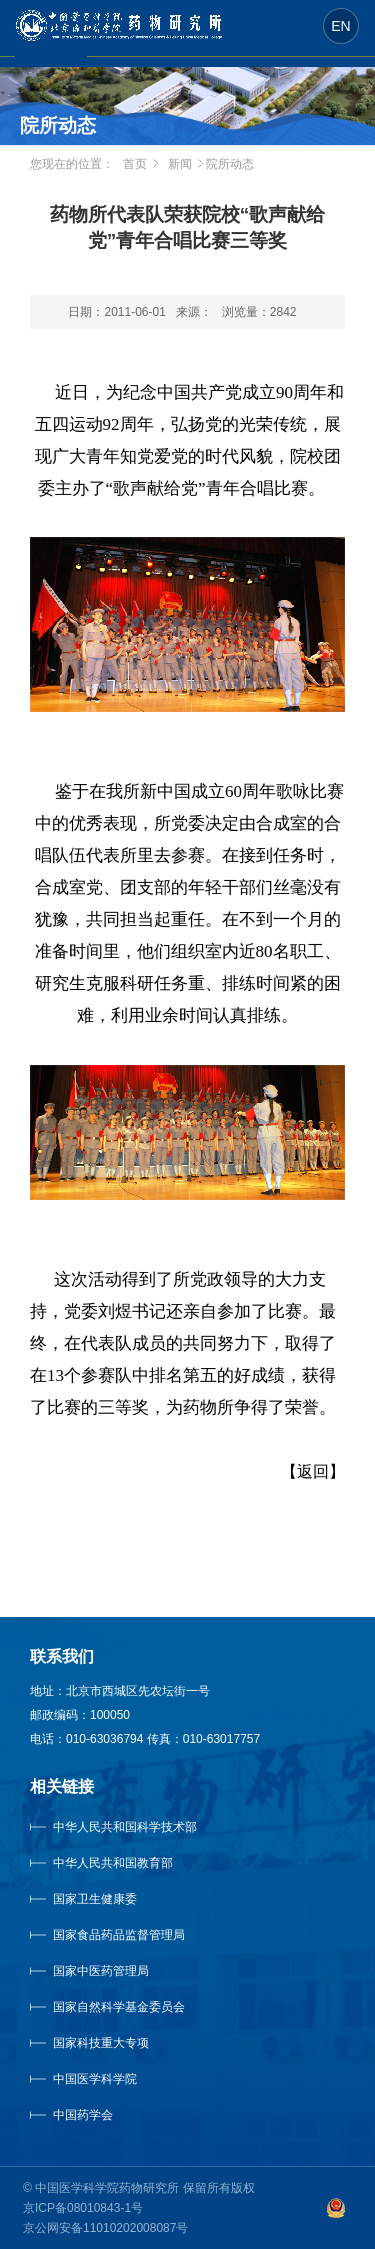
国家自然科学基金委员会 (119, 2007)
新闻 (180, 164)
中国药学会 (83, 2115)
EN (340, 26)
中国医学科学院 (95, 2079)
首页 (135, 164)
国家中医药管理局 (126, 1971)
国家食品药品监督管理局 (119, 1935)
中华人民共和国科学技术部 (125, 1827)
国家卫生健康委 (115, 1899)
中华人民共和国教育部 (113, 1863)
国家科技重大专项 (101, 2043)
